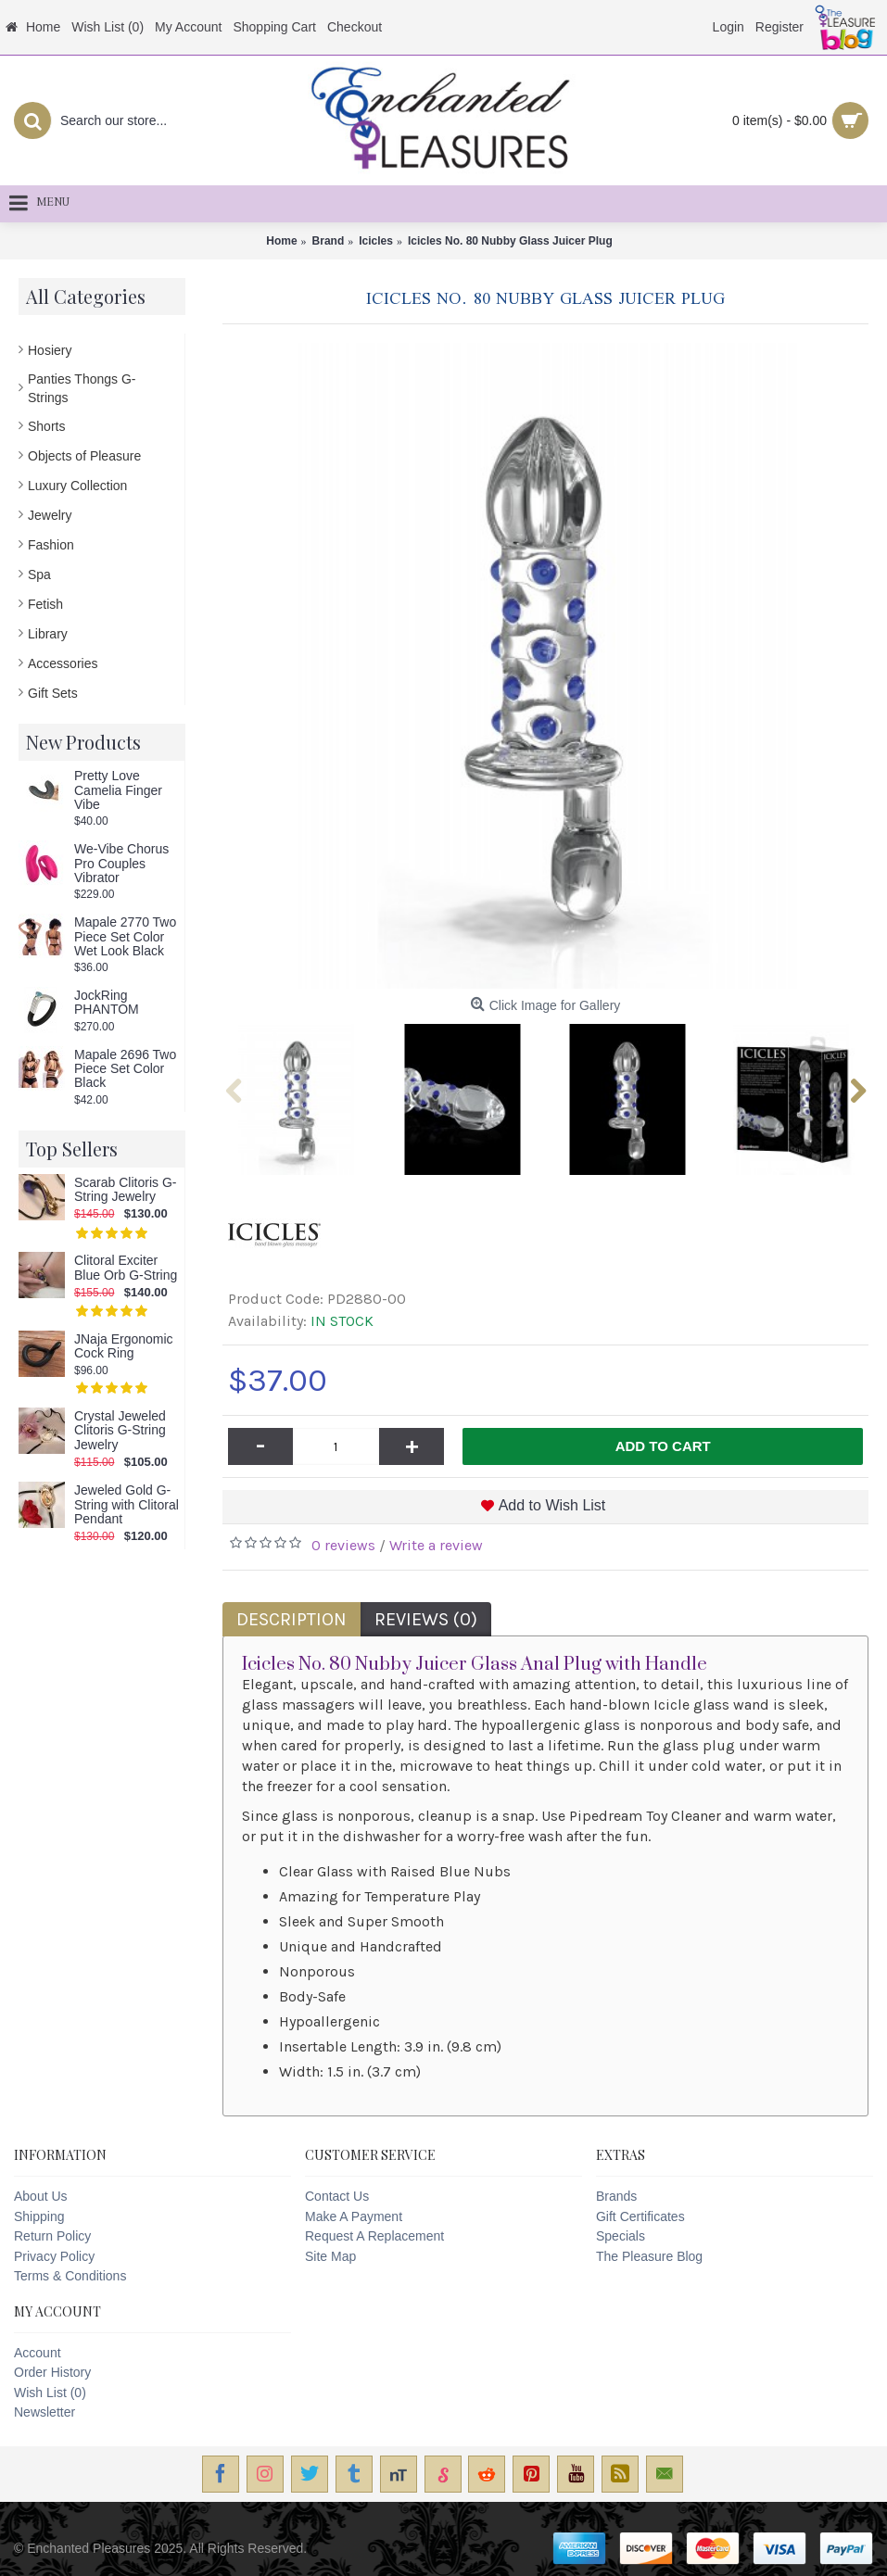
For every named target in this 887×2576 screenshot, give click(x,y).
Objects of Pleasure (84, 455)
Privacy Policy (54, 2256)
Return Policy (52, 2236)
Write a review (436, 1545)
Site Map (330, 2256)
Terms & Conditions (70, 2275)
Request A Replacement (374, 2236)
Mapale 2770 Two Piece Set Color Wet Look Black (125, 936)
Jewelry (49, 515)
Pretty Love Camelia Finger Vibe (118, 790)
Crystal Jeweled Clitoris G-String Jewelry (120, 1430)
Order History (52, 2372)
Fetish (45, 604)
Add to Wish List (552, 1505)
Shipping (39, 2216)
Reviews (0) (425, 1619)
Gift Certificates (640, 2216)
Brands (616, 2196)
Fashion (51, 544)
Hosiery (49, 350)
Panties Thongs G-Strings (81, 388)
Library (48, 633)
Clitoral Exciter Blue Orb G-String (125, 1268)
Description (291, 1619)
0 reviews (343, 1545)
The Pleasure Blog (649, 2256)
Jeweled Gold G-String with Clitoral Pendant (126, 1505)
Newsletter (44, 2412)
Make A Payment (353, 2216)
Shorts (46, 426)
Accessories (62, 663)
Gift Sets (53, 693)
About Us (41, 2196)
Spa (39, 574)
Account (37, 2352)
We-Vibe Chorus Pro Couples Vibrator (121, 863)
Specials (620, 2236)
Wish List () (50, 2392)
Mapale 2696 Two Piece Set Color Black (125, 1069)
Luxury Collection (77, 485)
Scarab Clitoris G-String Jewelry (125, 1190)
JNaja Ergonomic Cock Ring (123, 1346)
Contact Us (337, 2196)
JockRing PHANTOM (106, 1003)
